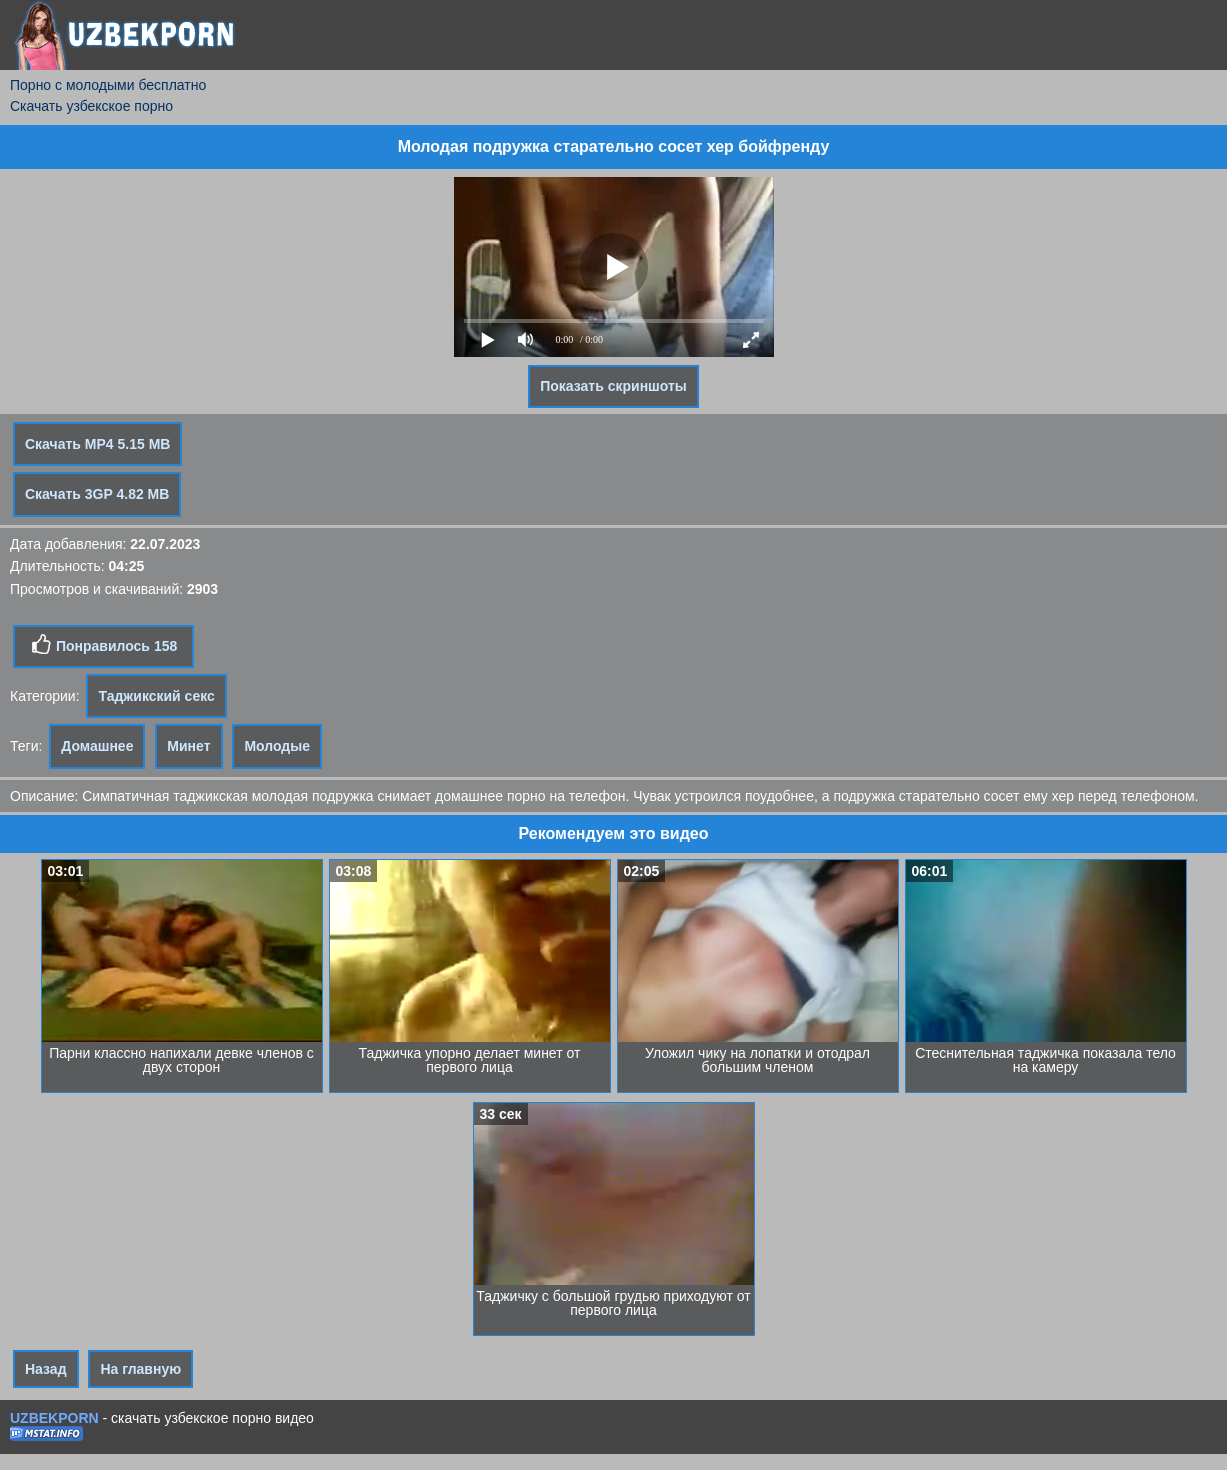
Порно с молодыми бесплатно (108, 85)
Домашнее (97, 746)
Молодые (277, 746)
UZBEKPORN (54, 1418)
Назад (46, 1369)
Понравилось (103, 645)
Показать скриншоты (613, 386)
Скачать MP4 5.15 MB (97, 444)
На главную (140, 1369)
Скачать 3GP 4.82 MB (97, 494)
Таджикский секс (156, 696)
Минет (188, 746)
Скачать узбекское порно (91, 106)
